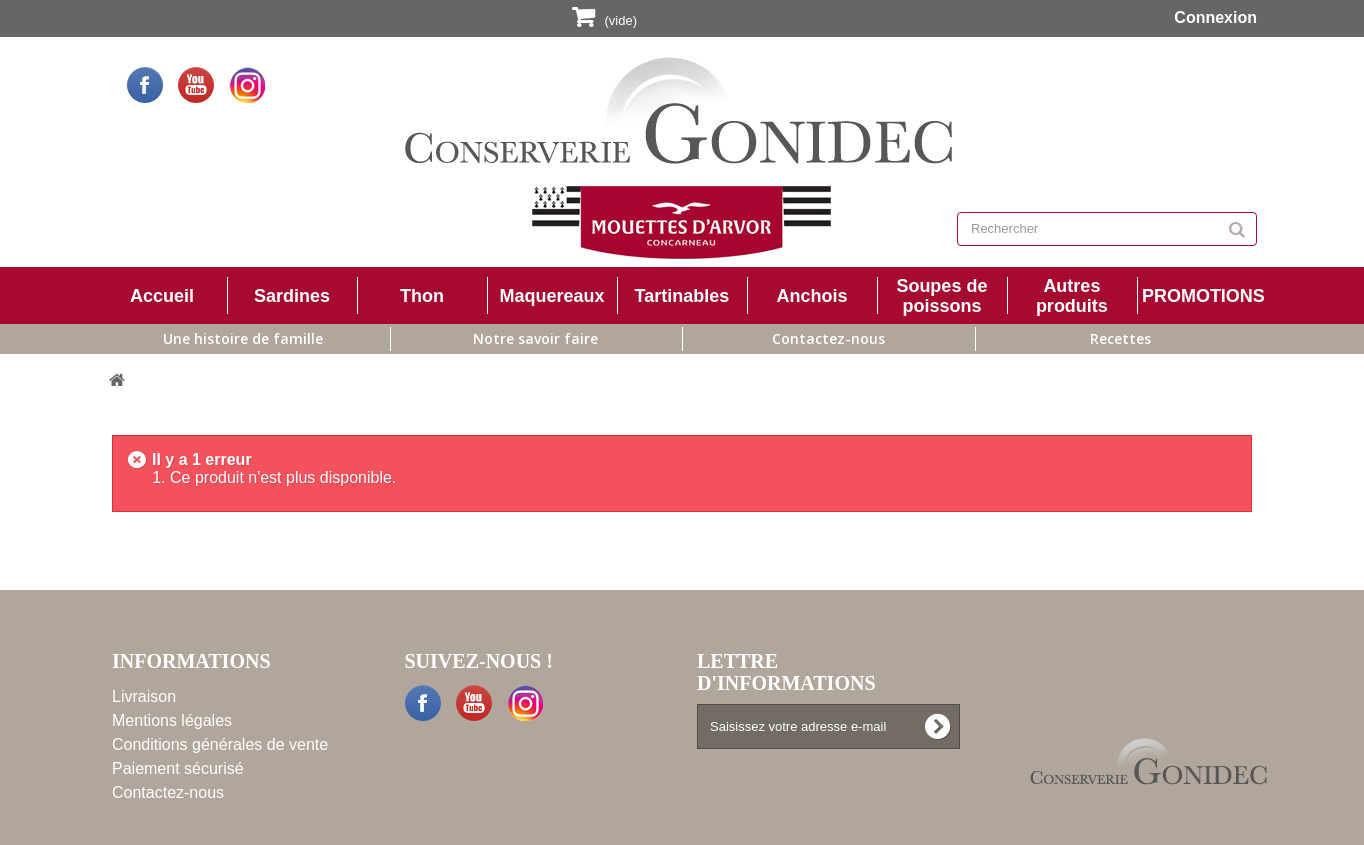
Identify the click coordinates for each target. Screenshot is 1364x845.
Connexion (1213, 17)
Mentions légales (172, 720)
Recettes (1120, 338)
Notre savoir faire (535, 338)
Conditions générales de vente (220, 744)
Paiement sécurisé (178, 768)
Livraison (144, 696)
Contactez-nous (828, 338)
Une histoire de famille (243, 338)
